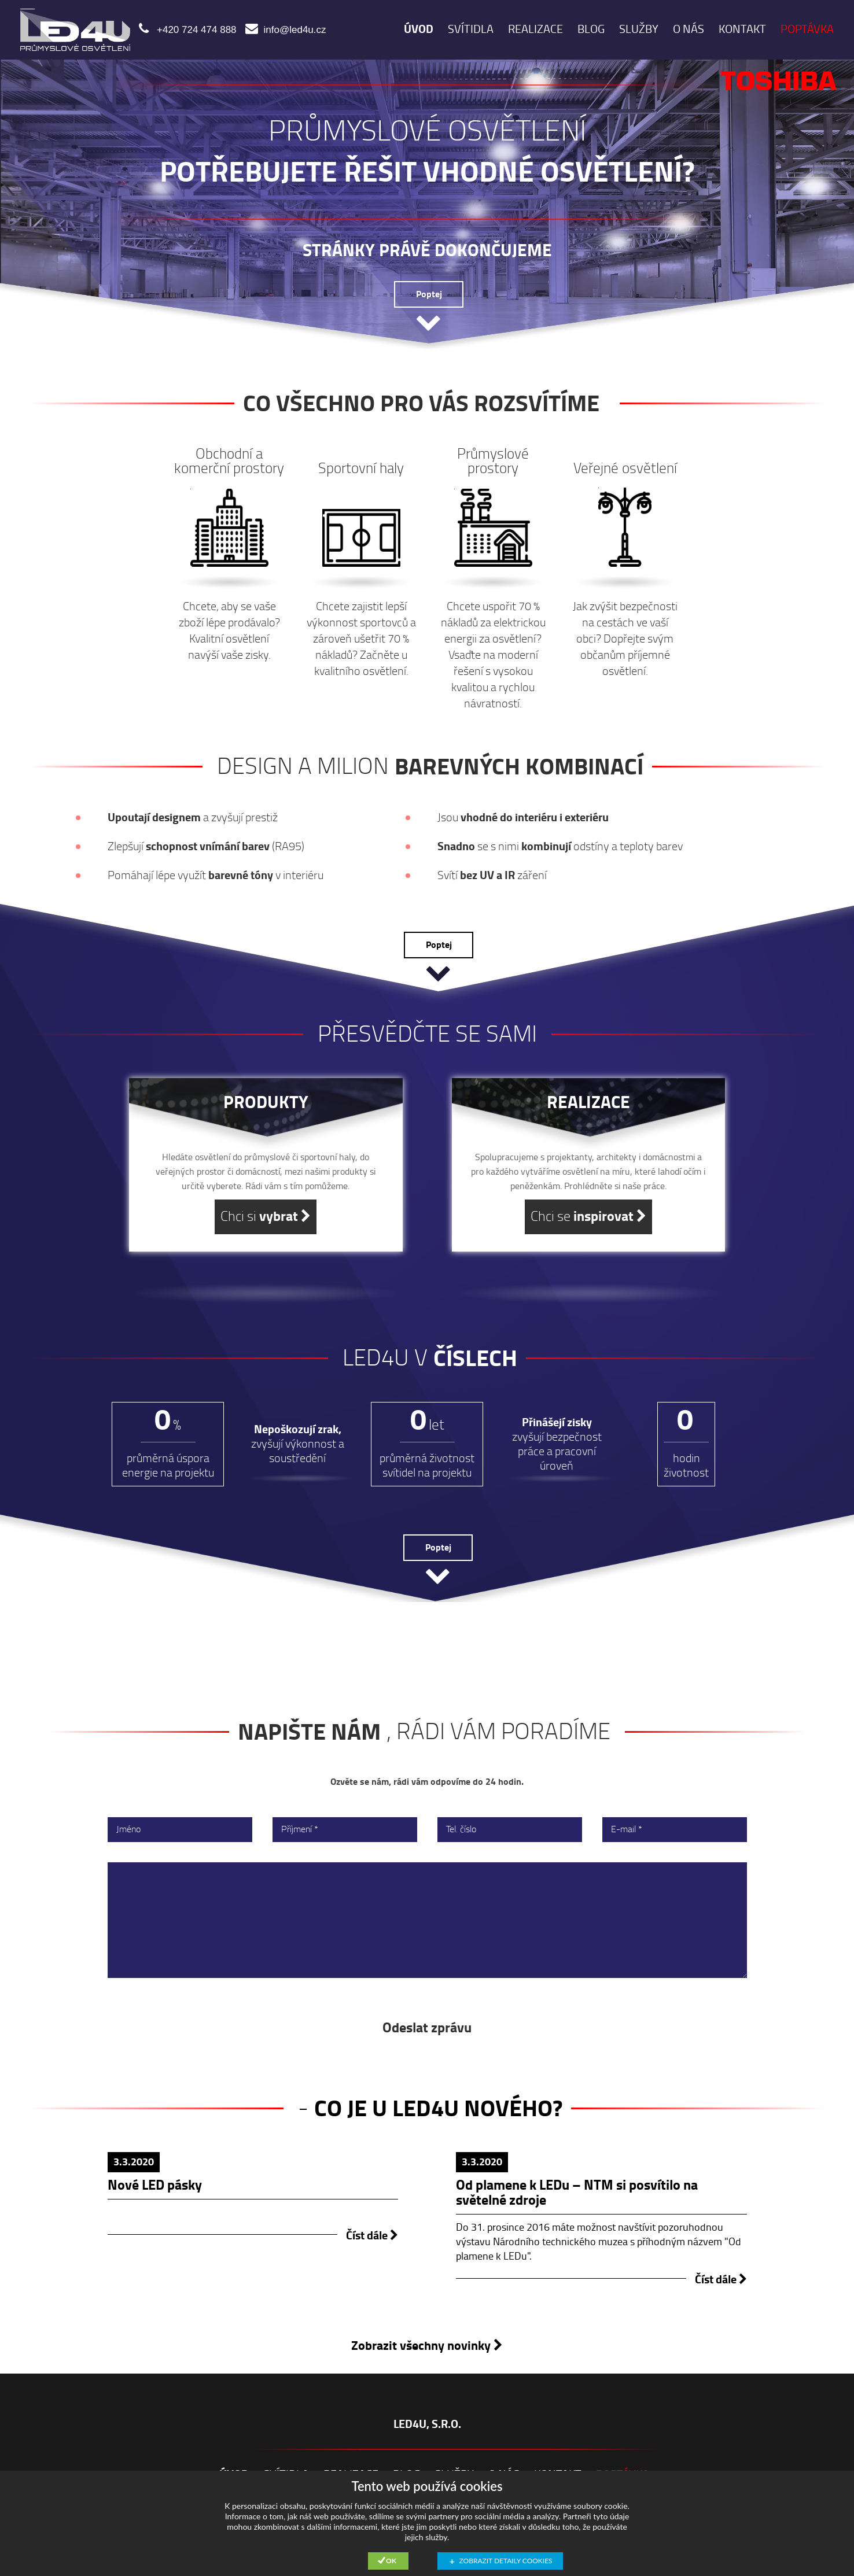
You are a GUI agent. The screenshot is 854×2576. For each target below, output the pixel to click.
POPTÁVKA (807, 29)
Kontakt (742, 29)
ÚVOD (418, 29)
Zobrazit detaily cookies (506, 2560)
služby (638, 29)
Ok (391, 2560)
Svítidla (471, 29)
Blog (591, 29)
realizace (535, 29)
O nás (688, 29)
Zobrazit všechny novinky (427, 2345)
